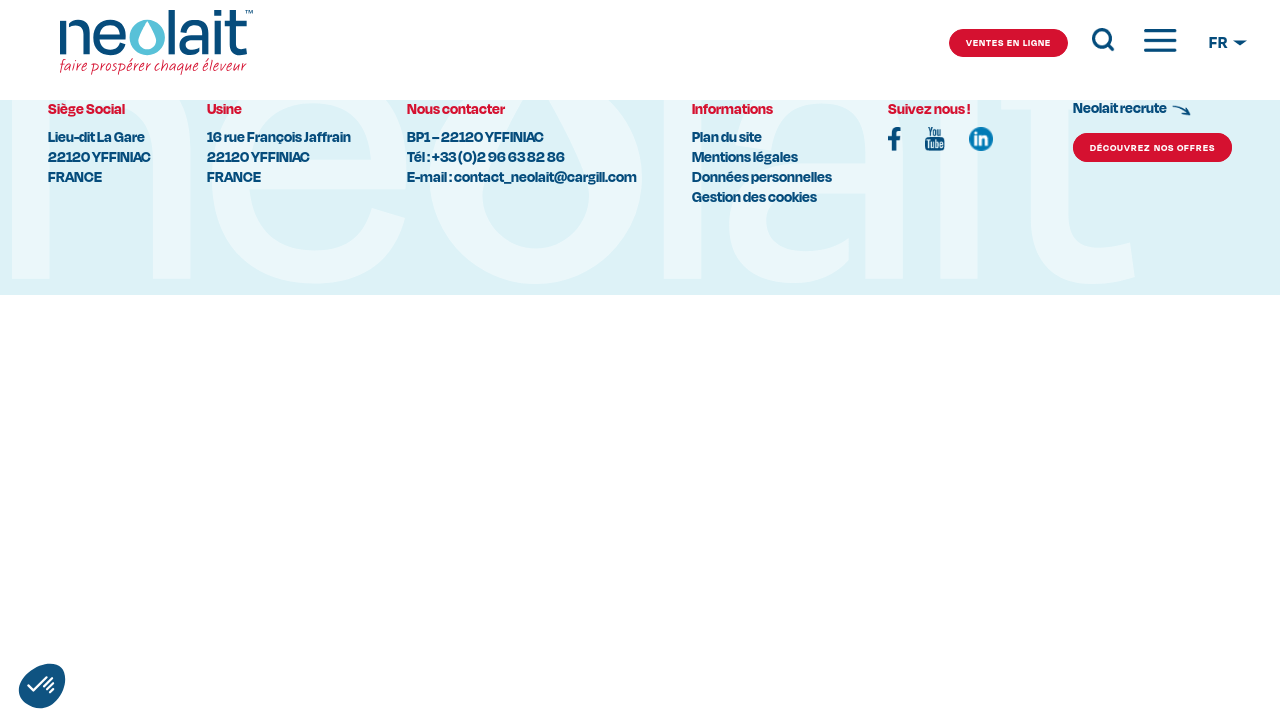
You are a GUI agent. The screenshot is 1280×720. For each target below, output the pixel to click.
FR (1219, 42)
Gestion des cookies (754, 196)
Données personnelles (762, 176)
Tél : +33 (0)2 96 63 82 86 (486, 156)
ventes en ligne (1008, 42)
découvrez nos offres (1152, 147)
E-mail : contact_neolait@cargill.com (522, 176)
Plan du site (727, 136)
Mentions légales (745, 156)
